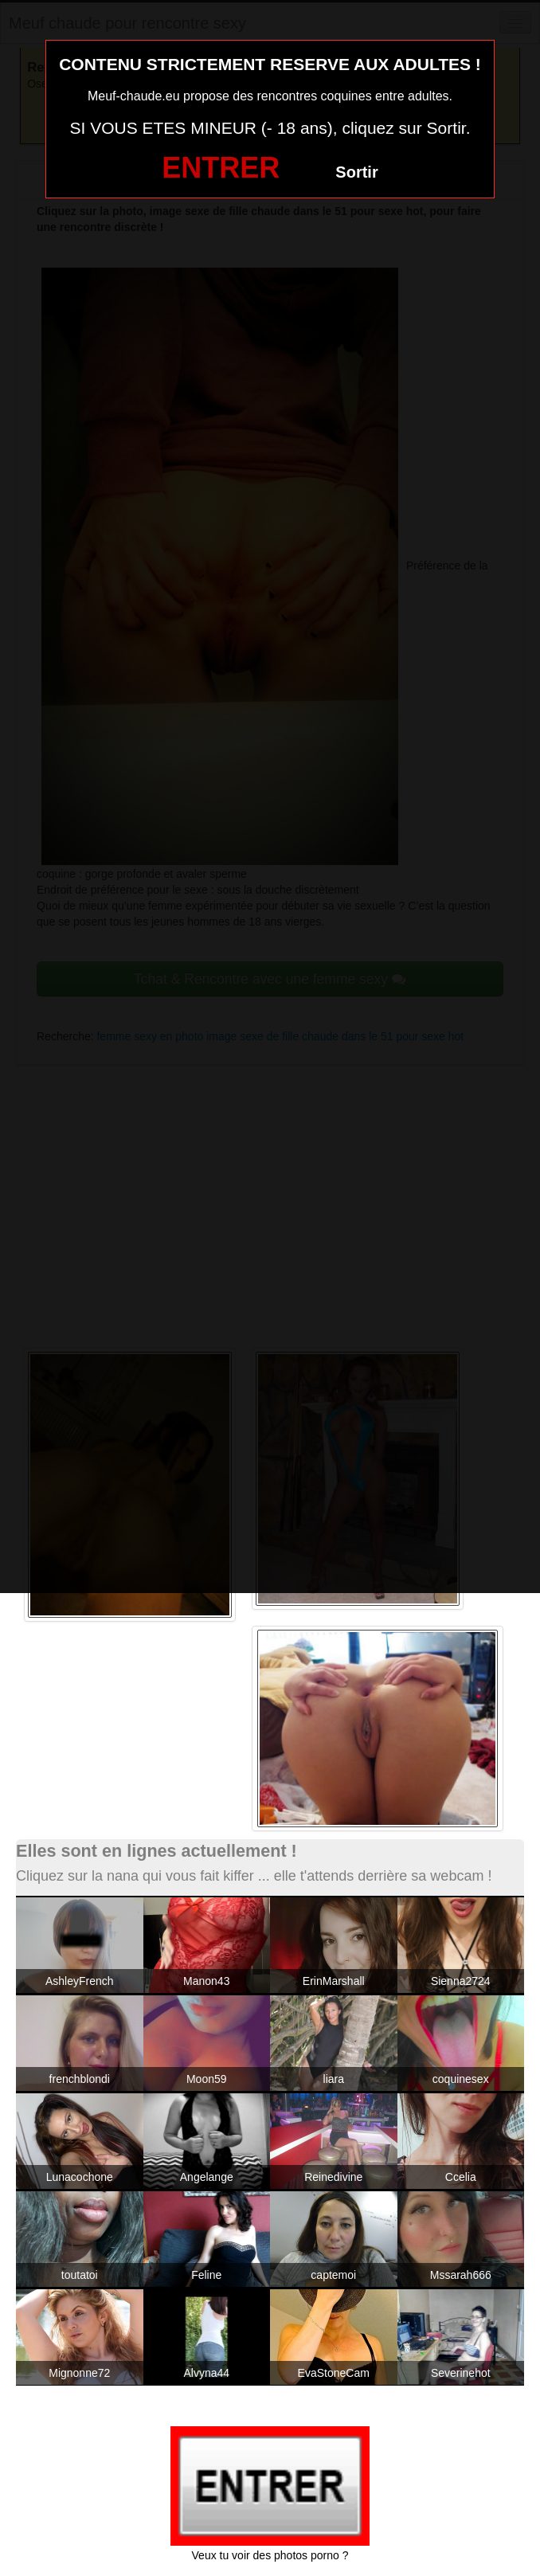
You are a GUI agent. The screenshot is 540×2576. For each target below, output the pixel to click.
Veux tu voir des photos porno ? (270, 2555)
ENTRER (221, 167)
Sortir (356, 172)
